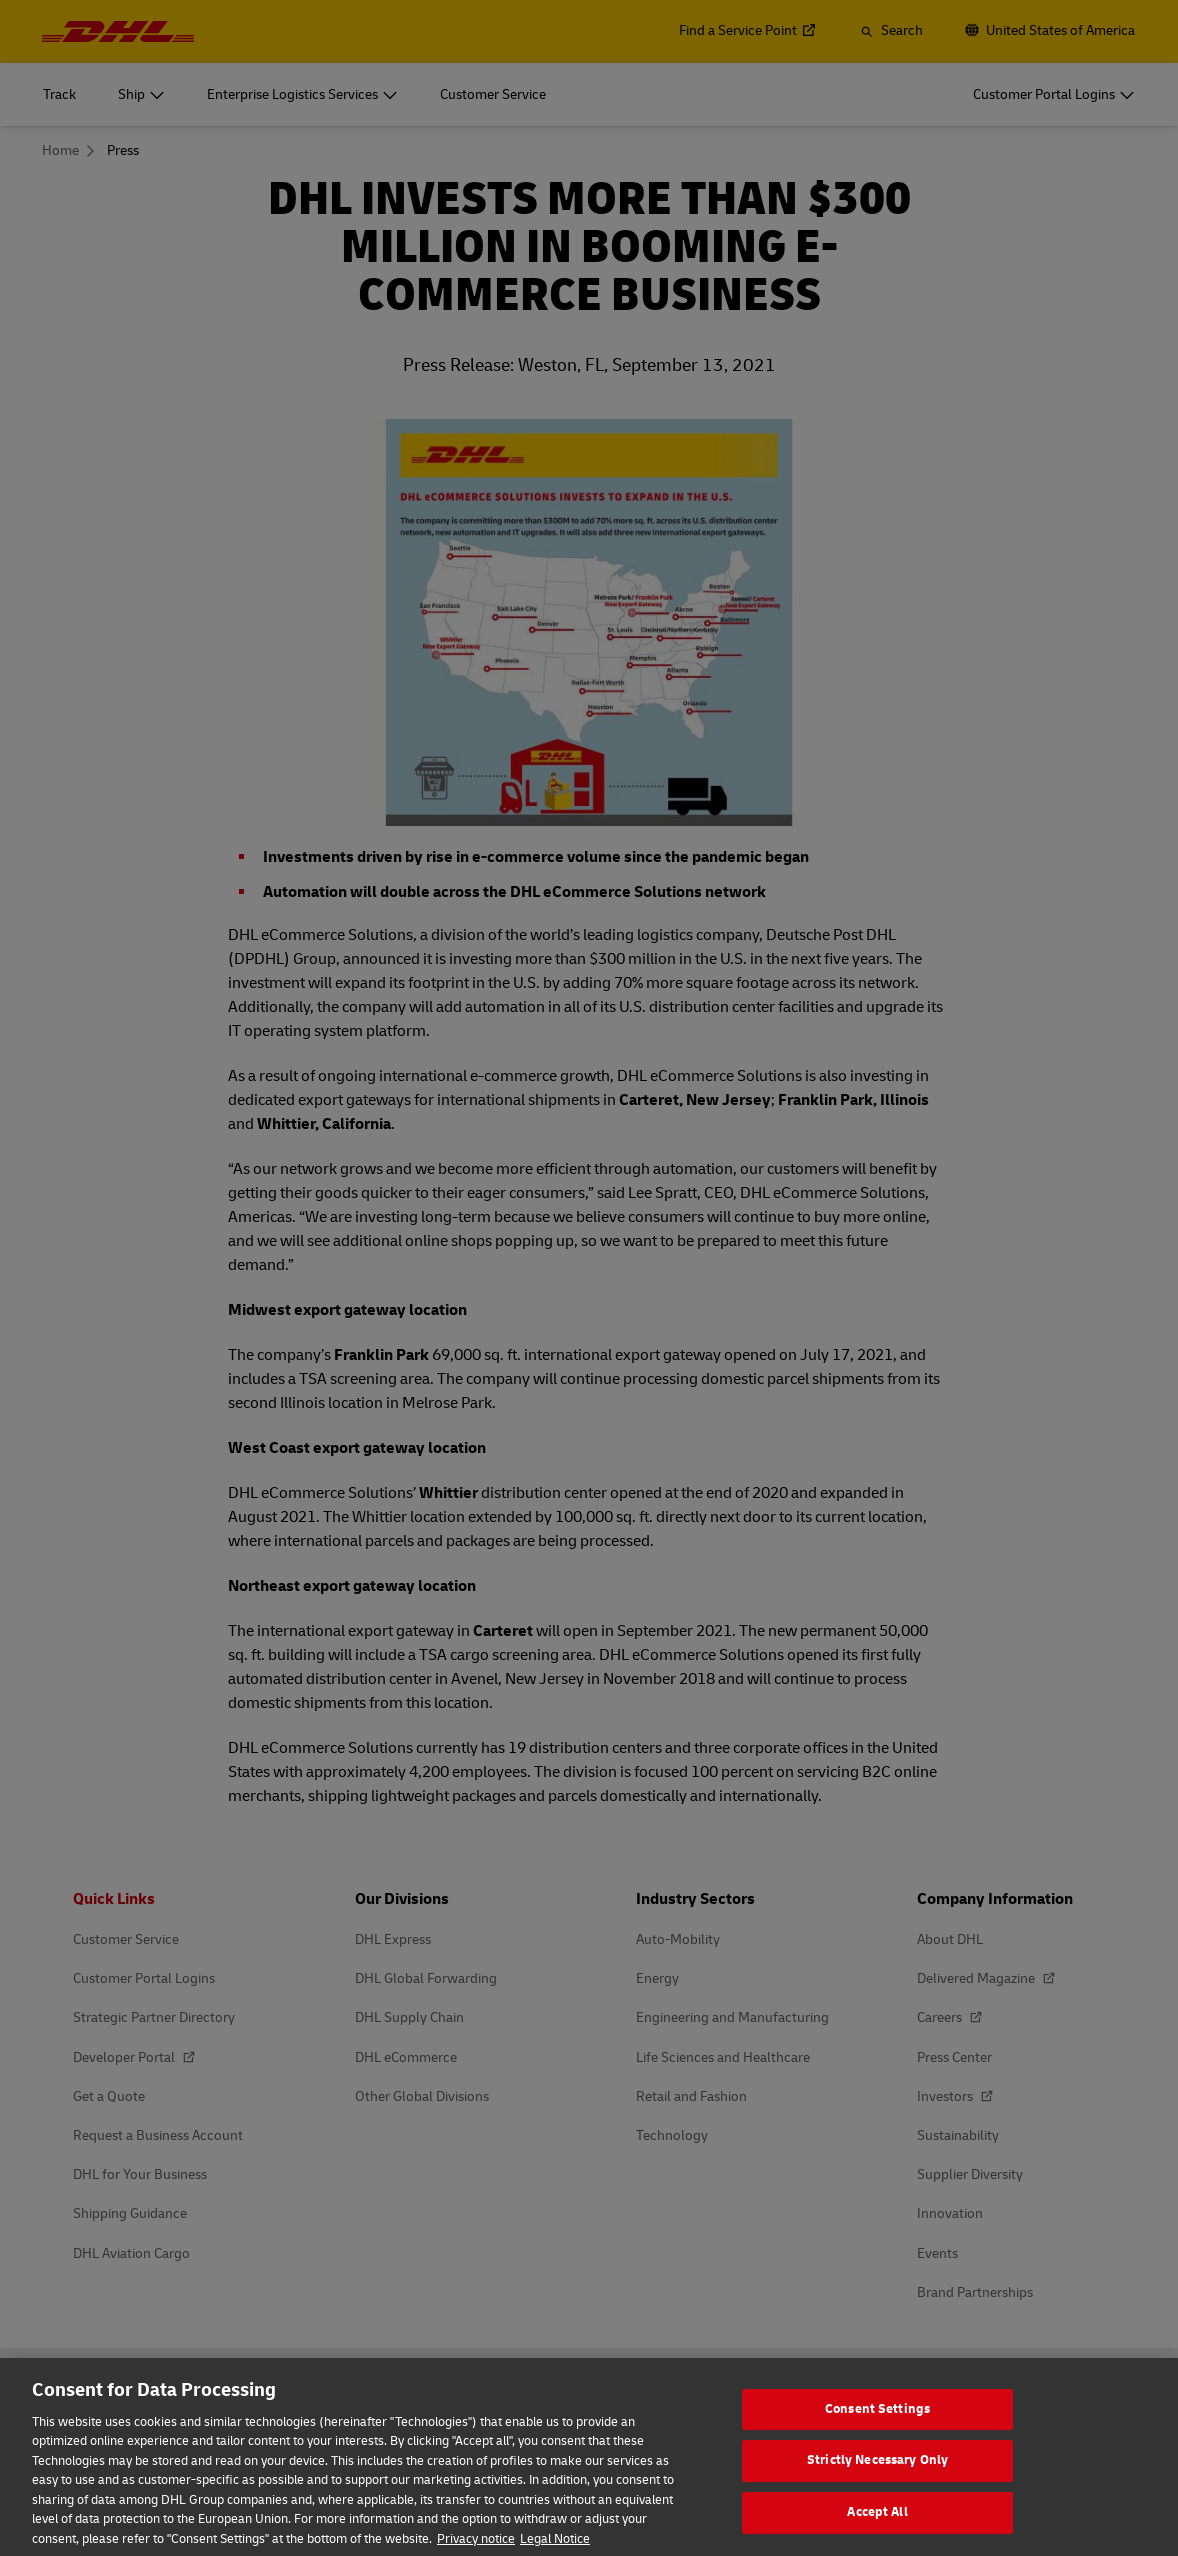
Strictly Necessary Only (877, 2475)
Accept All (877, 2527)
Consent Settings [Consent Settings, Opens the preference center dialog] (877, 2424)
